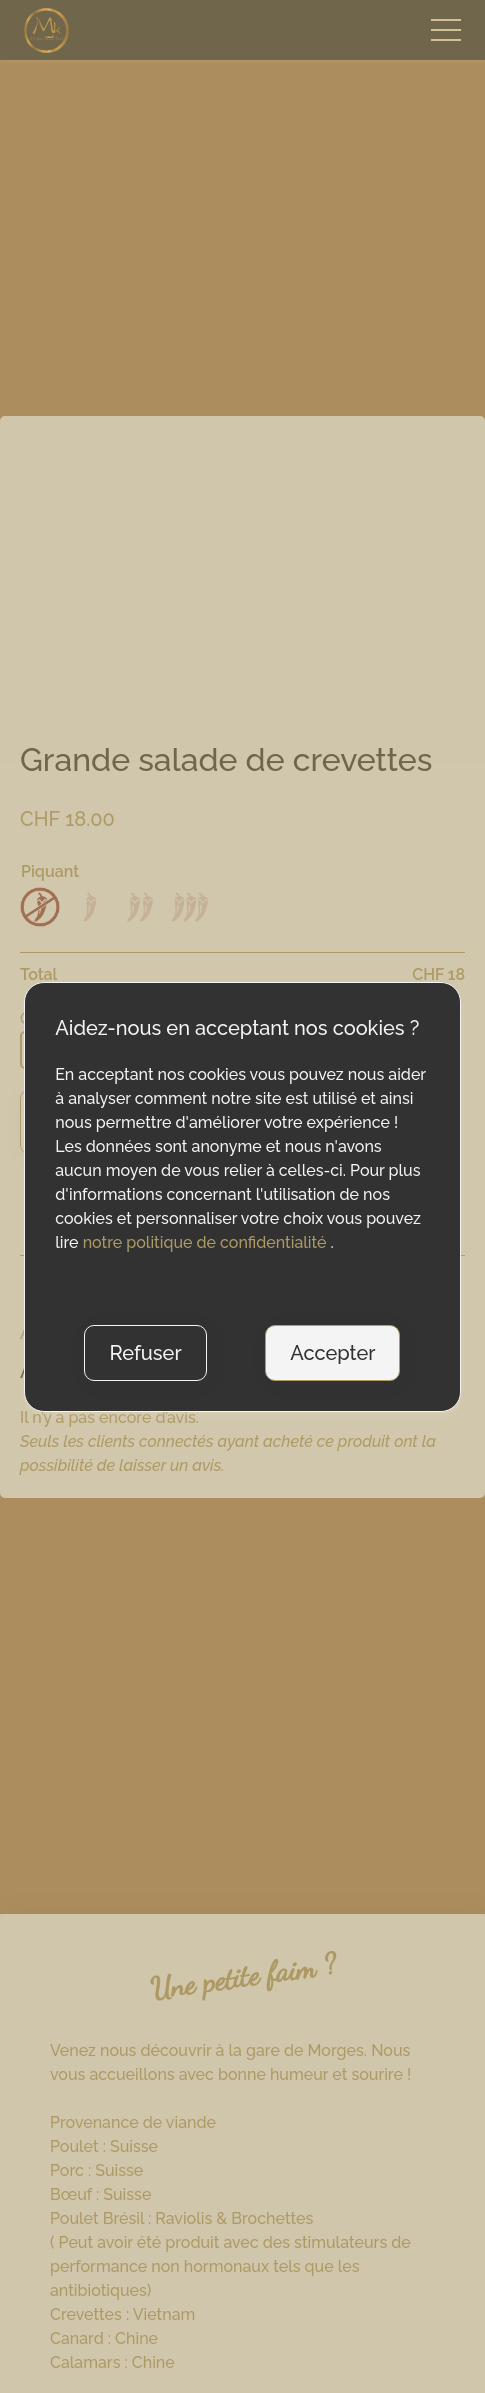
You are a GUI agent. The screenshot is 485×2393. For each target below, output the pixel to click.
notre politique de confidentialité (207, 1242)
